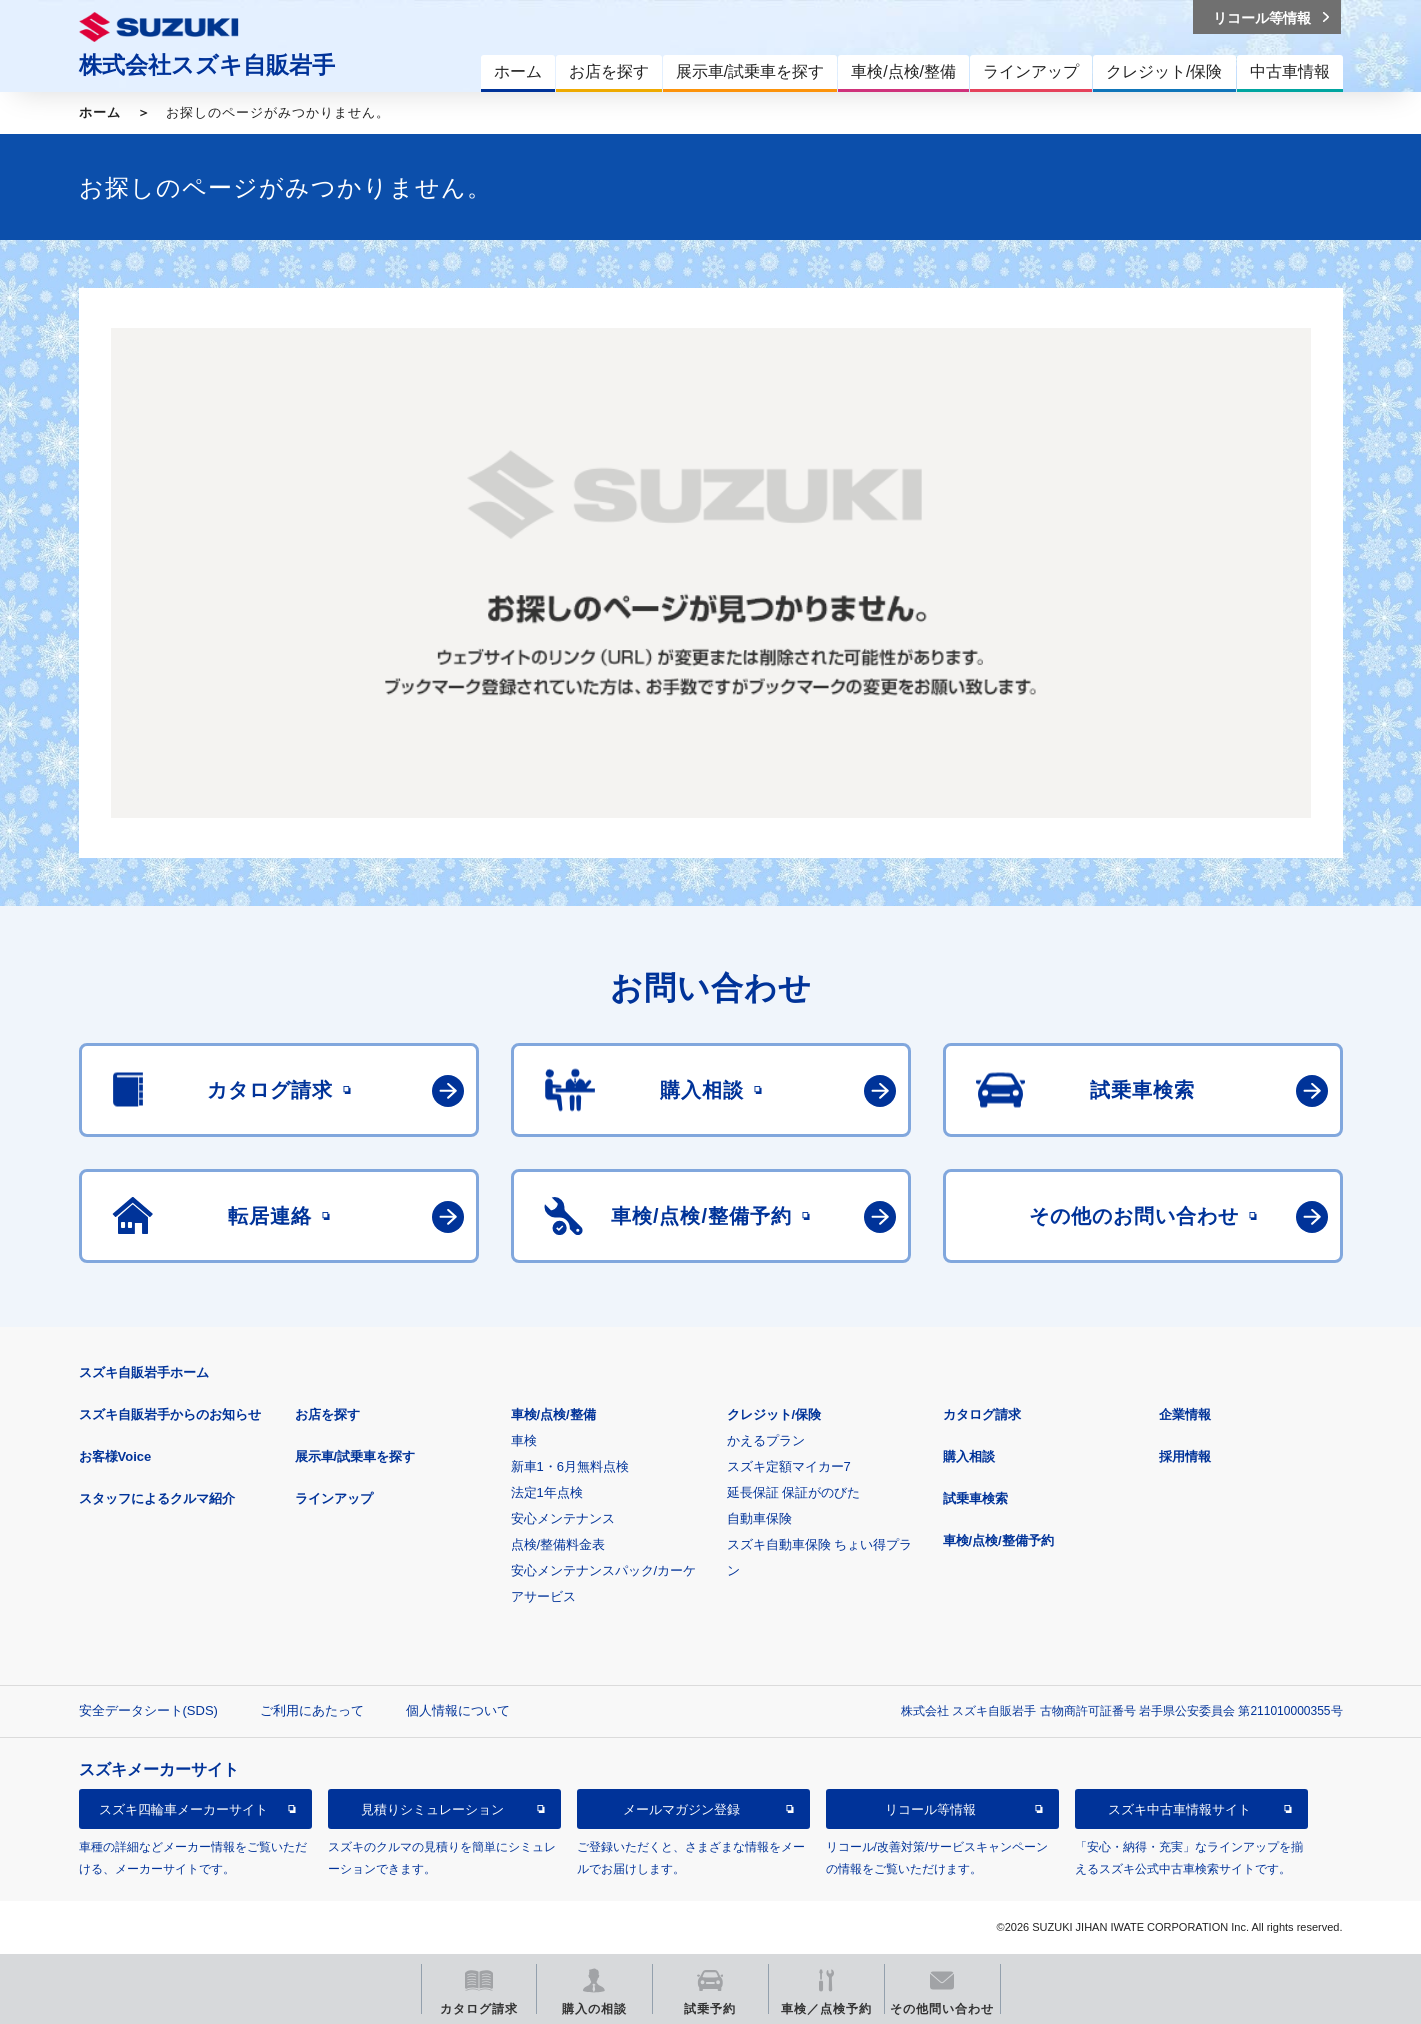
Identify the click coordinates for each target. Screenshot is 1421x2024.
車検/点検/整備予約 (998, 1540)
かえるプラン (766, 1440)
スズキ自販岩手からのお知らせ (170, 1414)
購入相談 (969, 1456)
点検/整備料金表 (558, 1544)
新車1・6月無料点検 (570, 1466)
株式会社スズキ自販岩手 (207, 65)
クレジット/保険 (774, 1414)
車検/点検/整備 (553, 1414)
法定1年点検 (547, 1492)
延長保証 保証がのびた (794, 1492)
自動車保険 (759, 1518)
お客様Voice (115, 1456)
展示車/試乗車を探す (355, 1456)
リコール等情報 (930, 1809)
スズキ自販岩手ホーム (144, 1372)
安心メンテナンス (563, 1518)
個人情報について (458, 1710)
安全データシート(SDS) (148, 1710)
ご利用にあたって (312, 1710)
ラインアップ (334, 1498)
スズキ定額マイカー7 (789, 1466)
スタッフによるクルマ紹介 (157, 1498)
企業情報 (1185, 1414)
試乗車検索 (975, 1498)
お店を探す (327, 1414)
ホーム (100, 112)
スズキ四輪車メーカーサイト (183, 1809)
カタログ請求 (982, 1414)
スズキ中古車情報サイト (1179, 1809)
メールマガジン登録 (681, 1809)
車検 (524, 1440)
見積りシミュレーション (432, 1809)
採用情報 (1185, 1456)
